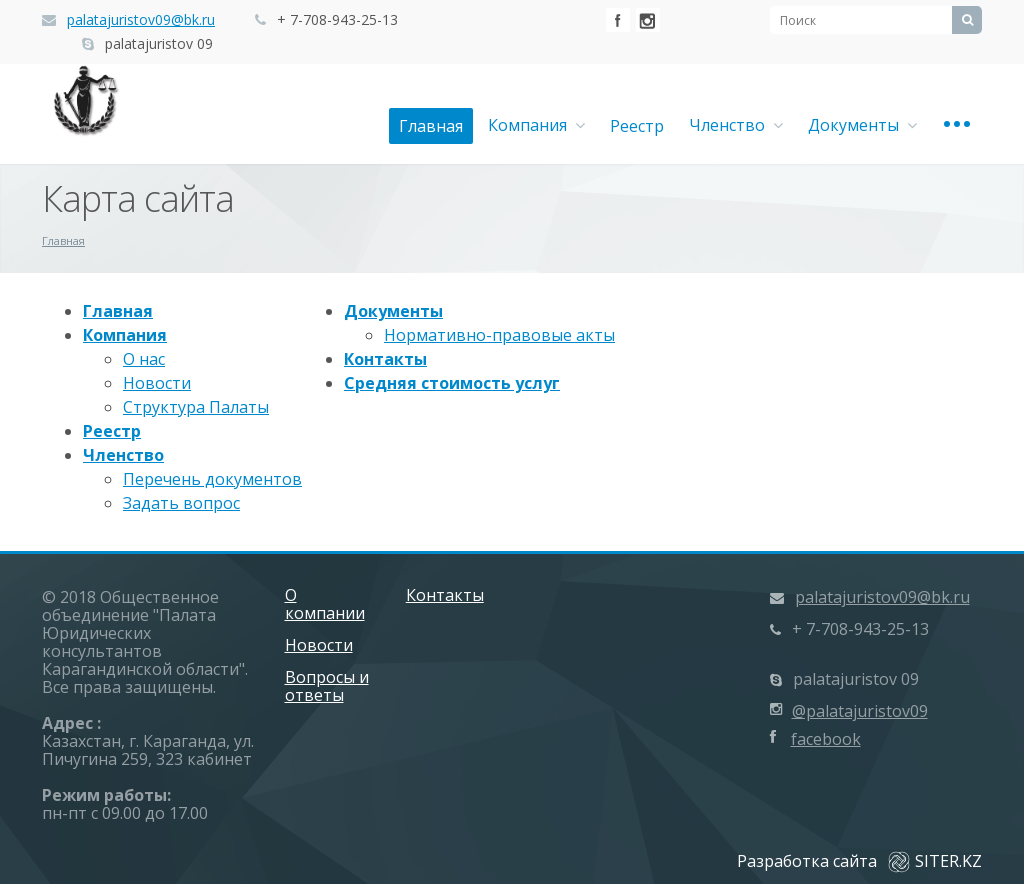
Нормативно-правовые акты (499, 335)
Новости (157, 383)
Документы (862, 125)
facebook (826, 739)
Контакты (385, 359)
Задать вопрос (181, 503)
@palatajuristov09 (860, 711)
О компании (325, 604)
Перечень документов (212, 479)
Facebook (618, 20)
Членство (736, 125)
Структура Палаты (196, 407)
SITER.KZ (935, 861)
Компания (536, 125)
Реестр (637, 126)
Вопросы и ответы (327, 686)
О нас (144, 359)
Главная (431, 126)
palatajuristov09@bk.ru (141, 19)
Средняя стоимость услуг (452, 383)
